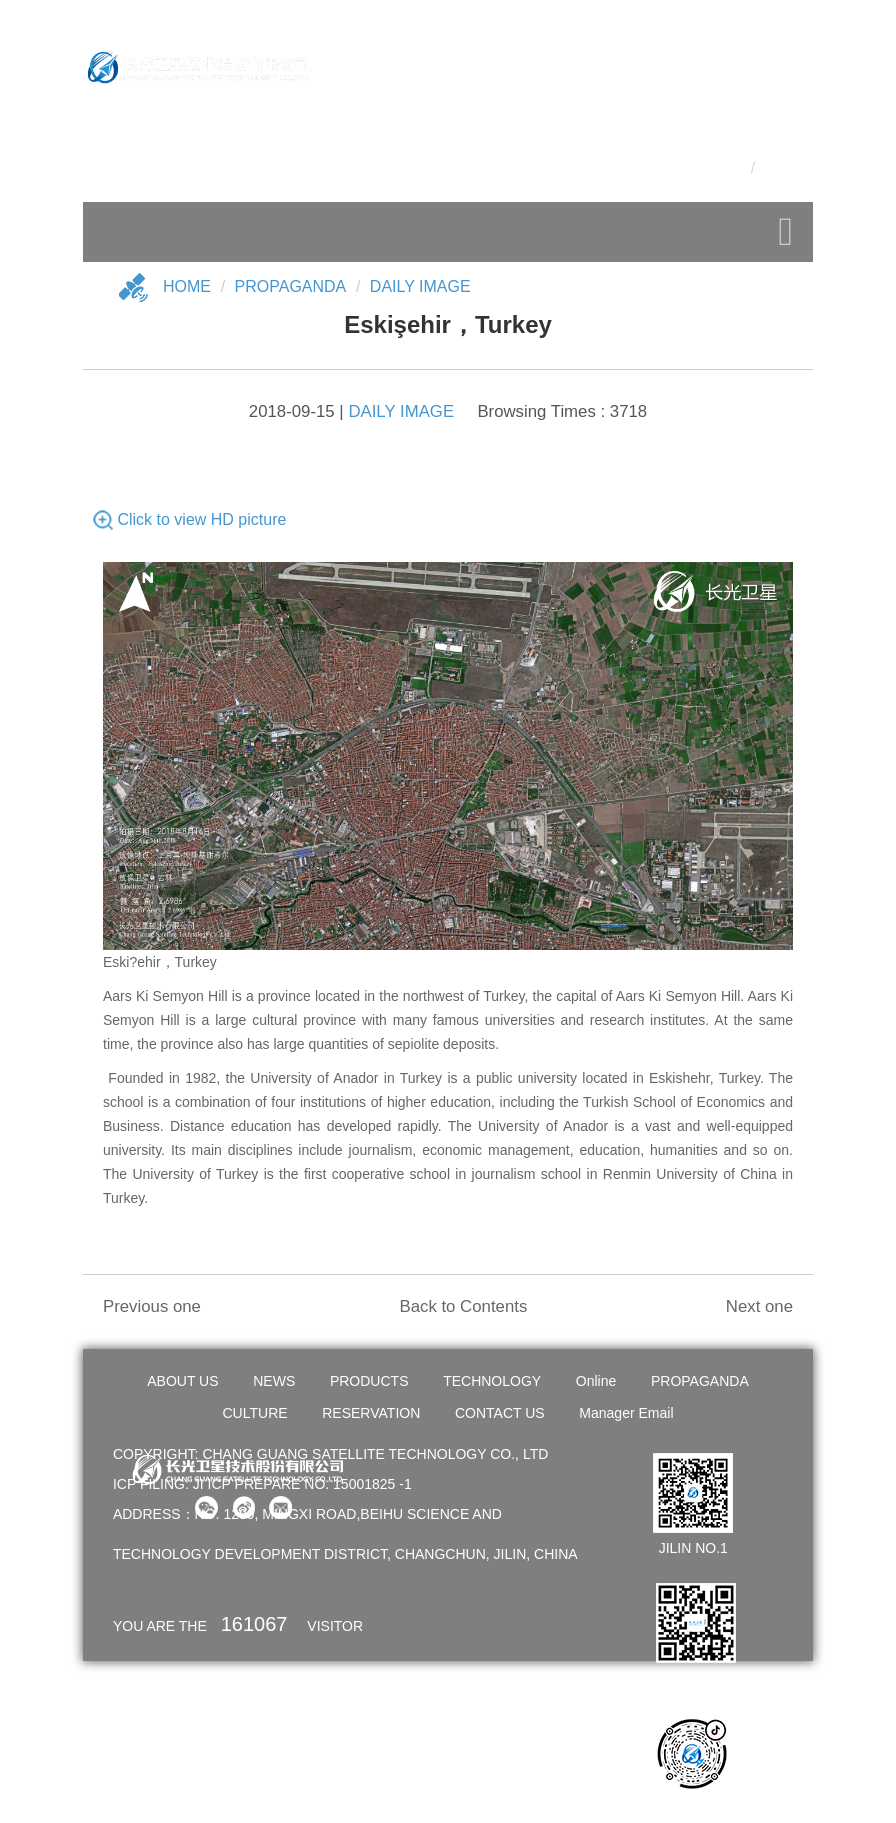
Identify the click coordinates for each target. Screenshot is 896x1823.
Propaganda (291, 286)
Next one (759, 1306)
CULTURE (255, 1413)
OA (787, 133)
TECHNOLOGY (492, 1381)
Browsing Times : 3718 (562, 411)
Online (596, 1381)
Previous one (152, 1306)
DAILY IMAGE (420, 286)
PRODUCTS (369, 1381)
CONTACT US (500, 1413)
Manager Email (626, 1413)
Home (187, 286)
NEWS (274, 1381)
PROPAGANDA (700, 1381)
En (770, 167)
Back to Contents (463, 1306)
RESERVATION (371, 1413)
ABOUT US (182, 1381)
